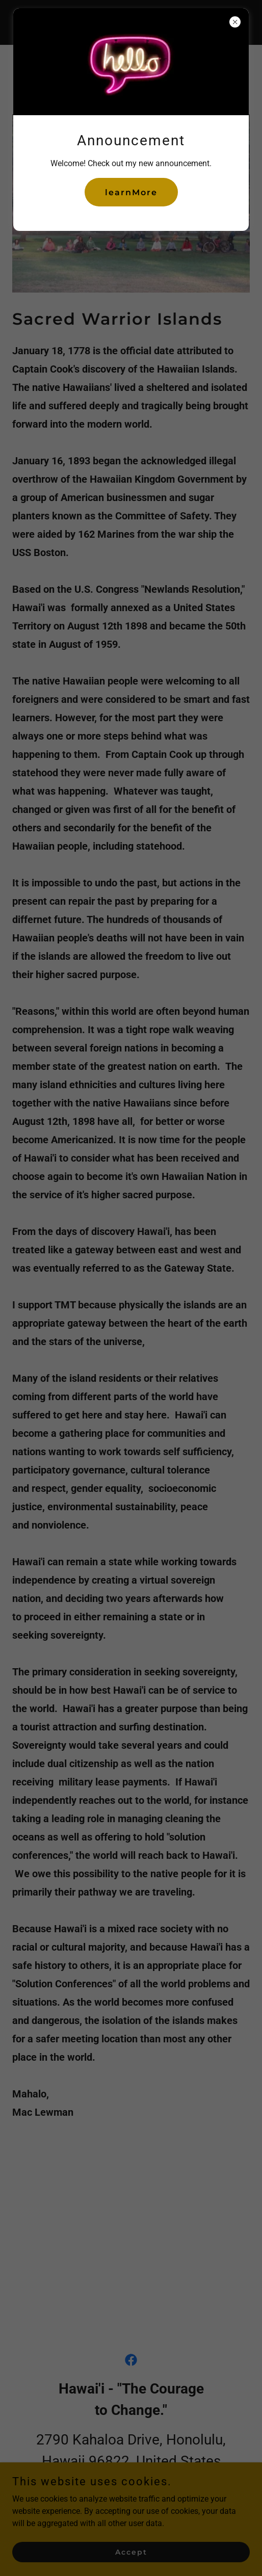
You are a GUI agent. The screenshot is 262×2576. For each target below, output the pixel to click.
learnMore (131, 192)
